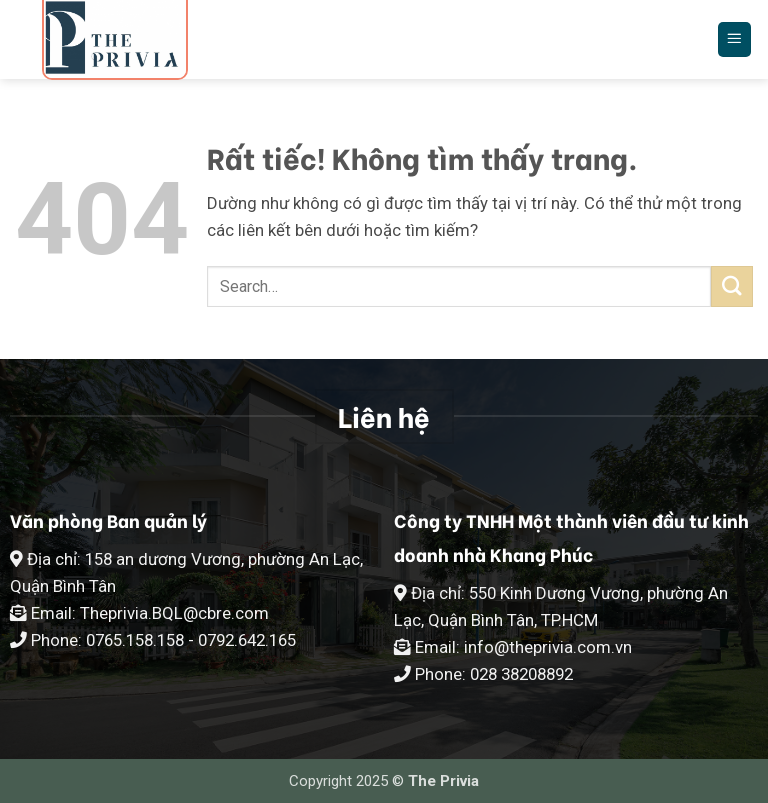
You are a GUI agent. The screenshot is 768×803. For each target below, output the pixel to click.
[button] (735, 39)
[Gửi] (732, 286)
